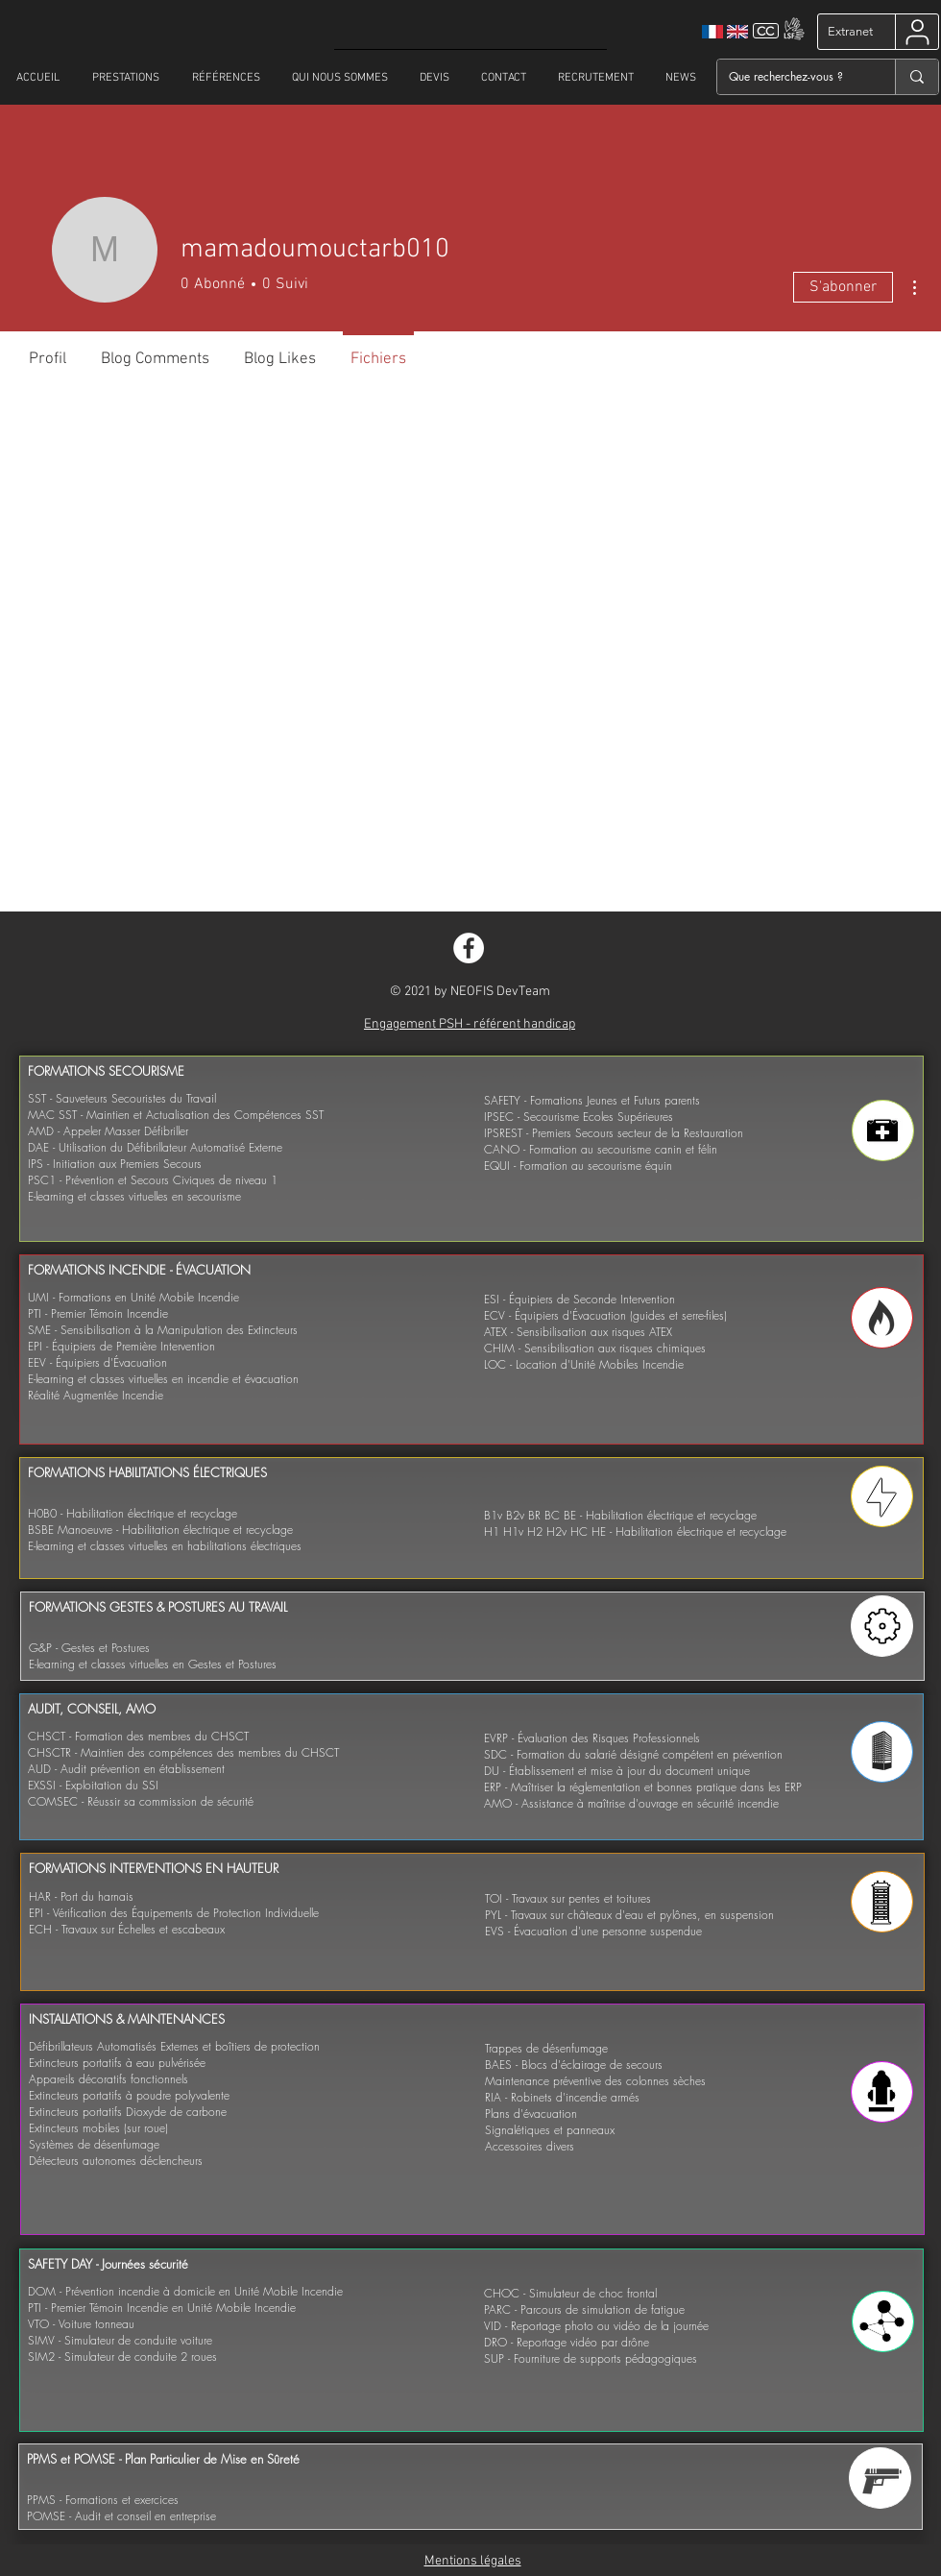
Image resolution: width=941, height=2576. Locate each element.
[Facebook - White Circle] (468, 948)
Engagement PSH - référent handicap (469, 1024)
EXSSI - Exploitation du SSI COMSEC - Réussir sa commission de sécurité (140, 1793)
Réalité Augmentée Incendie (95, 1395)
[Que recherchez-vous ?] (792, 77)
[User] (917, 31)
